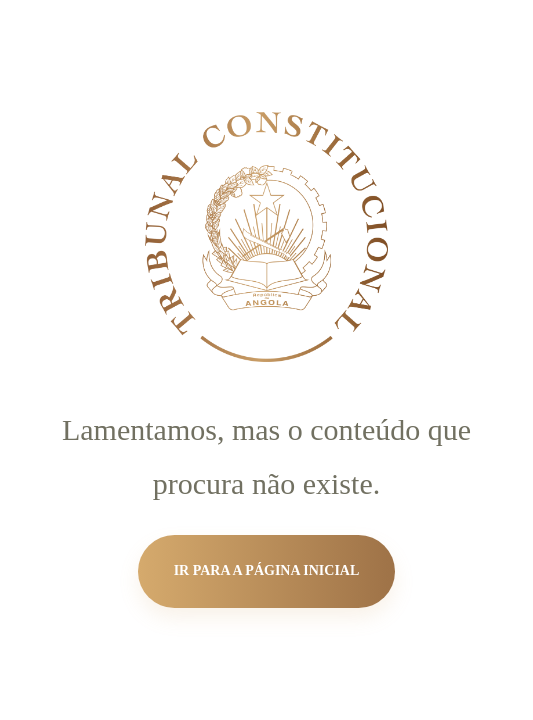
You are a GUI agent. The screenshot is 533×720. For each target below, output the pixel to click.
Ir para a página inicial (267, 570)
